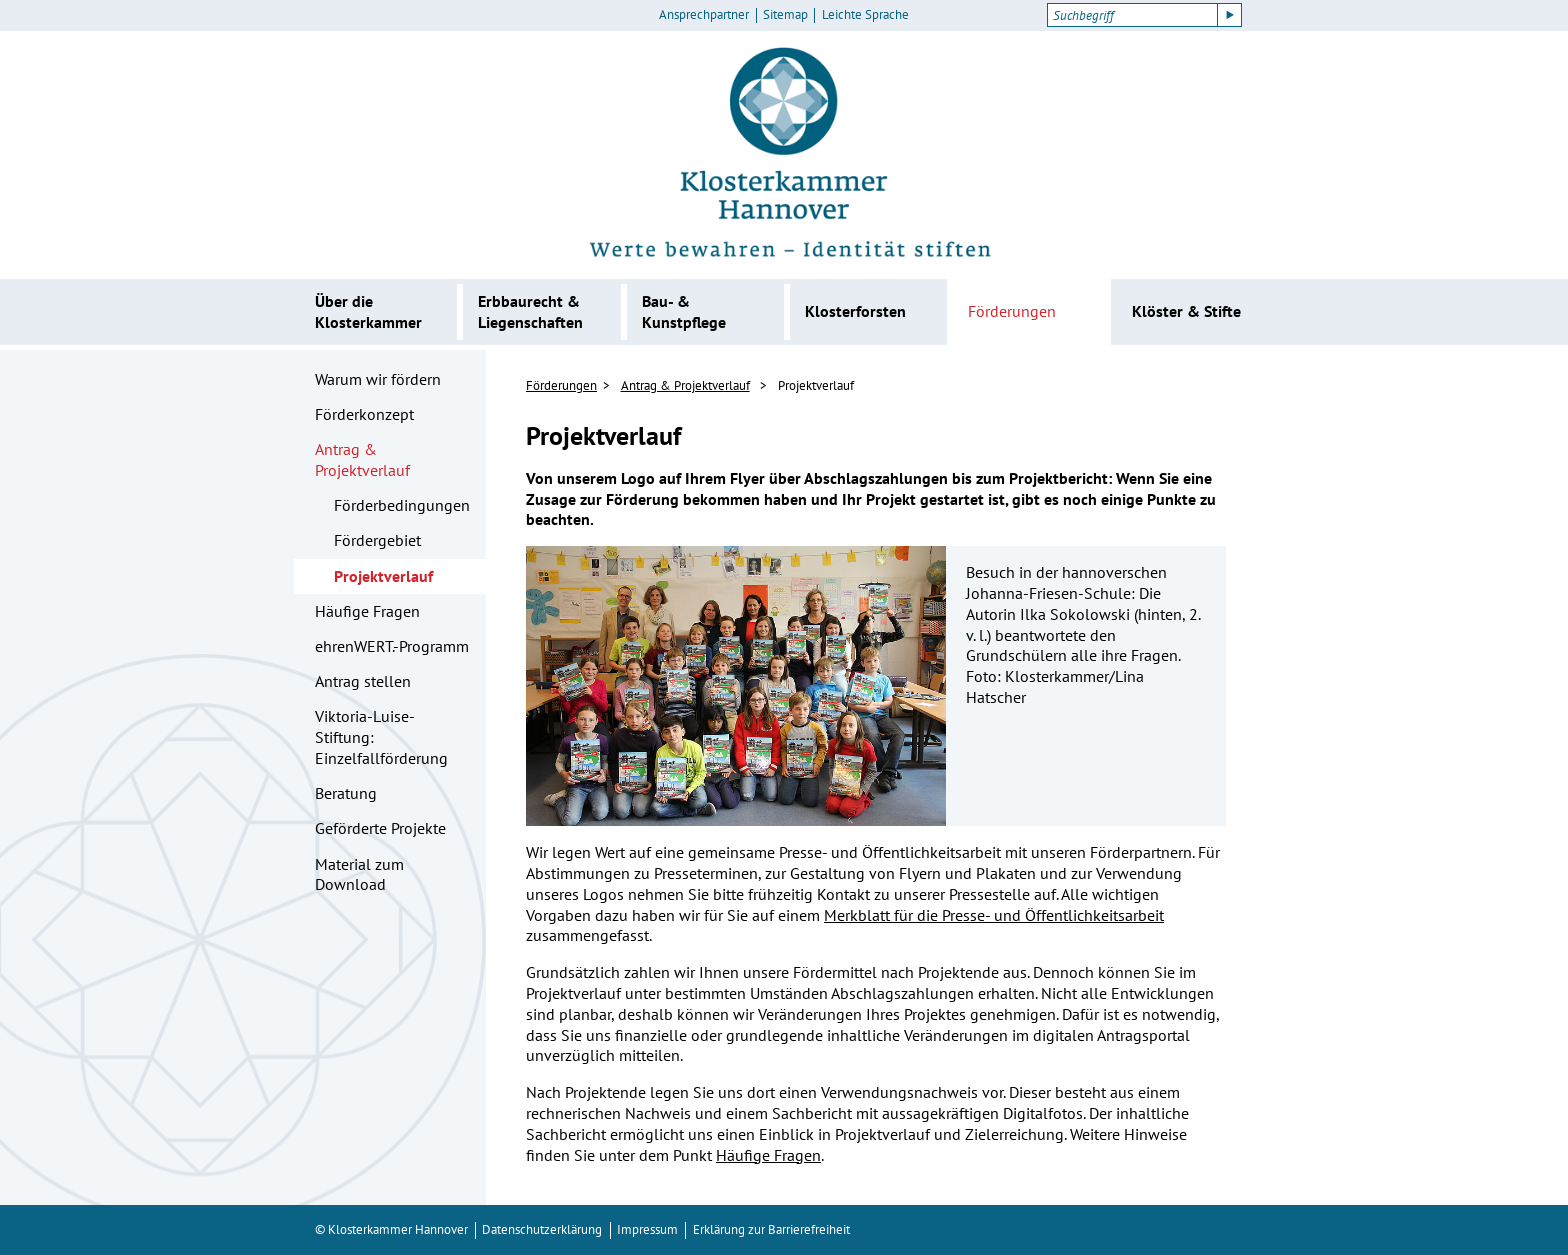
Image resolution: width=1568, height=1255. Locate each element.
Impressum (647, 1229)
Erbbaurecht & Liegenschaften (530, 311)
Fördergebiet (377, 540)
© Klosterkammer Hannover (391, 1229)
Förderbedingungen (402, 505)
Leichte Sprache (865, 15)
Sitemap (785, 15)
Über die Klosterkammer (368, 311)
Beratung (346, 793)
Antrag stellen (363, 681)
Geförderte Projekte (380, 828)
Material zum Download (359, 874)
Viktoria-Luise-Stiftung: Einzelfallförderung (381, 737)
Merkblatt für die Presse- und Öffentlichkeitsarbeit (994, 915)
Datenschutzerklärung (542, 1229)
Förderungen (1012, 311)
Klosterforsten (855, 311)
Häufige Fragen (367, 611)
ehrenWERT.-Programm (392, 646)
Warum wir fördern (378, 379)
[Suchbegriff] (1132, 15)
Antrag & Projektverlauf (362, 459)
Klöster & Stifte (1186, 311)
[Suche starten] (1230, 15)
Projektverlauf (383, 576)
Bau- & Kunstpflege (684, 311)
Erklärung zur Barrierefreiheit (771, 1229)
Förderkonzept (364, 414)
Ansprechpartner (704, 15)
